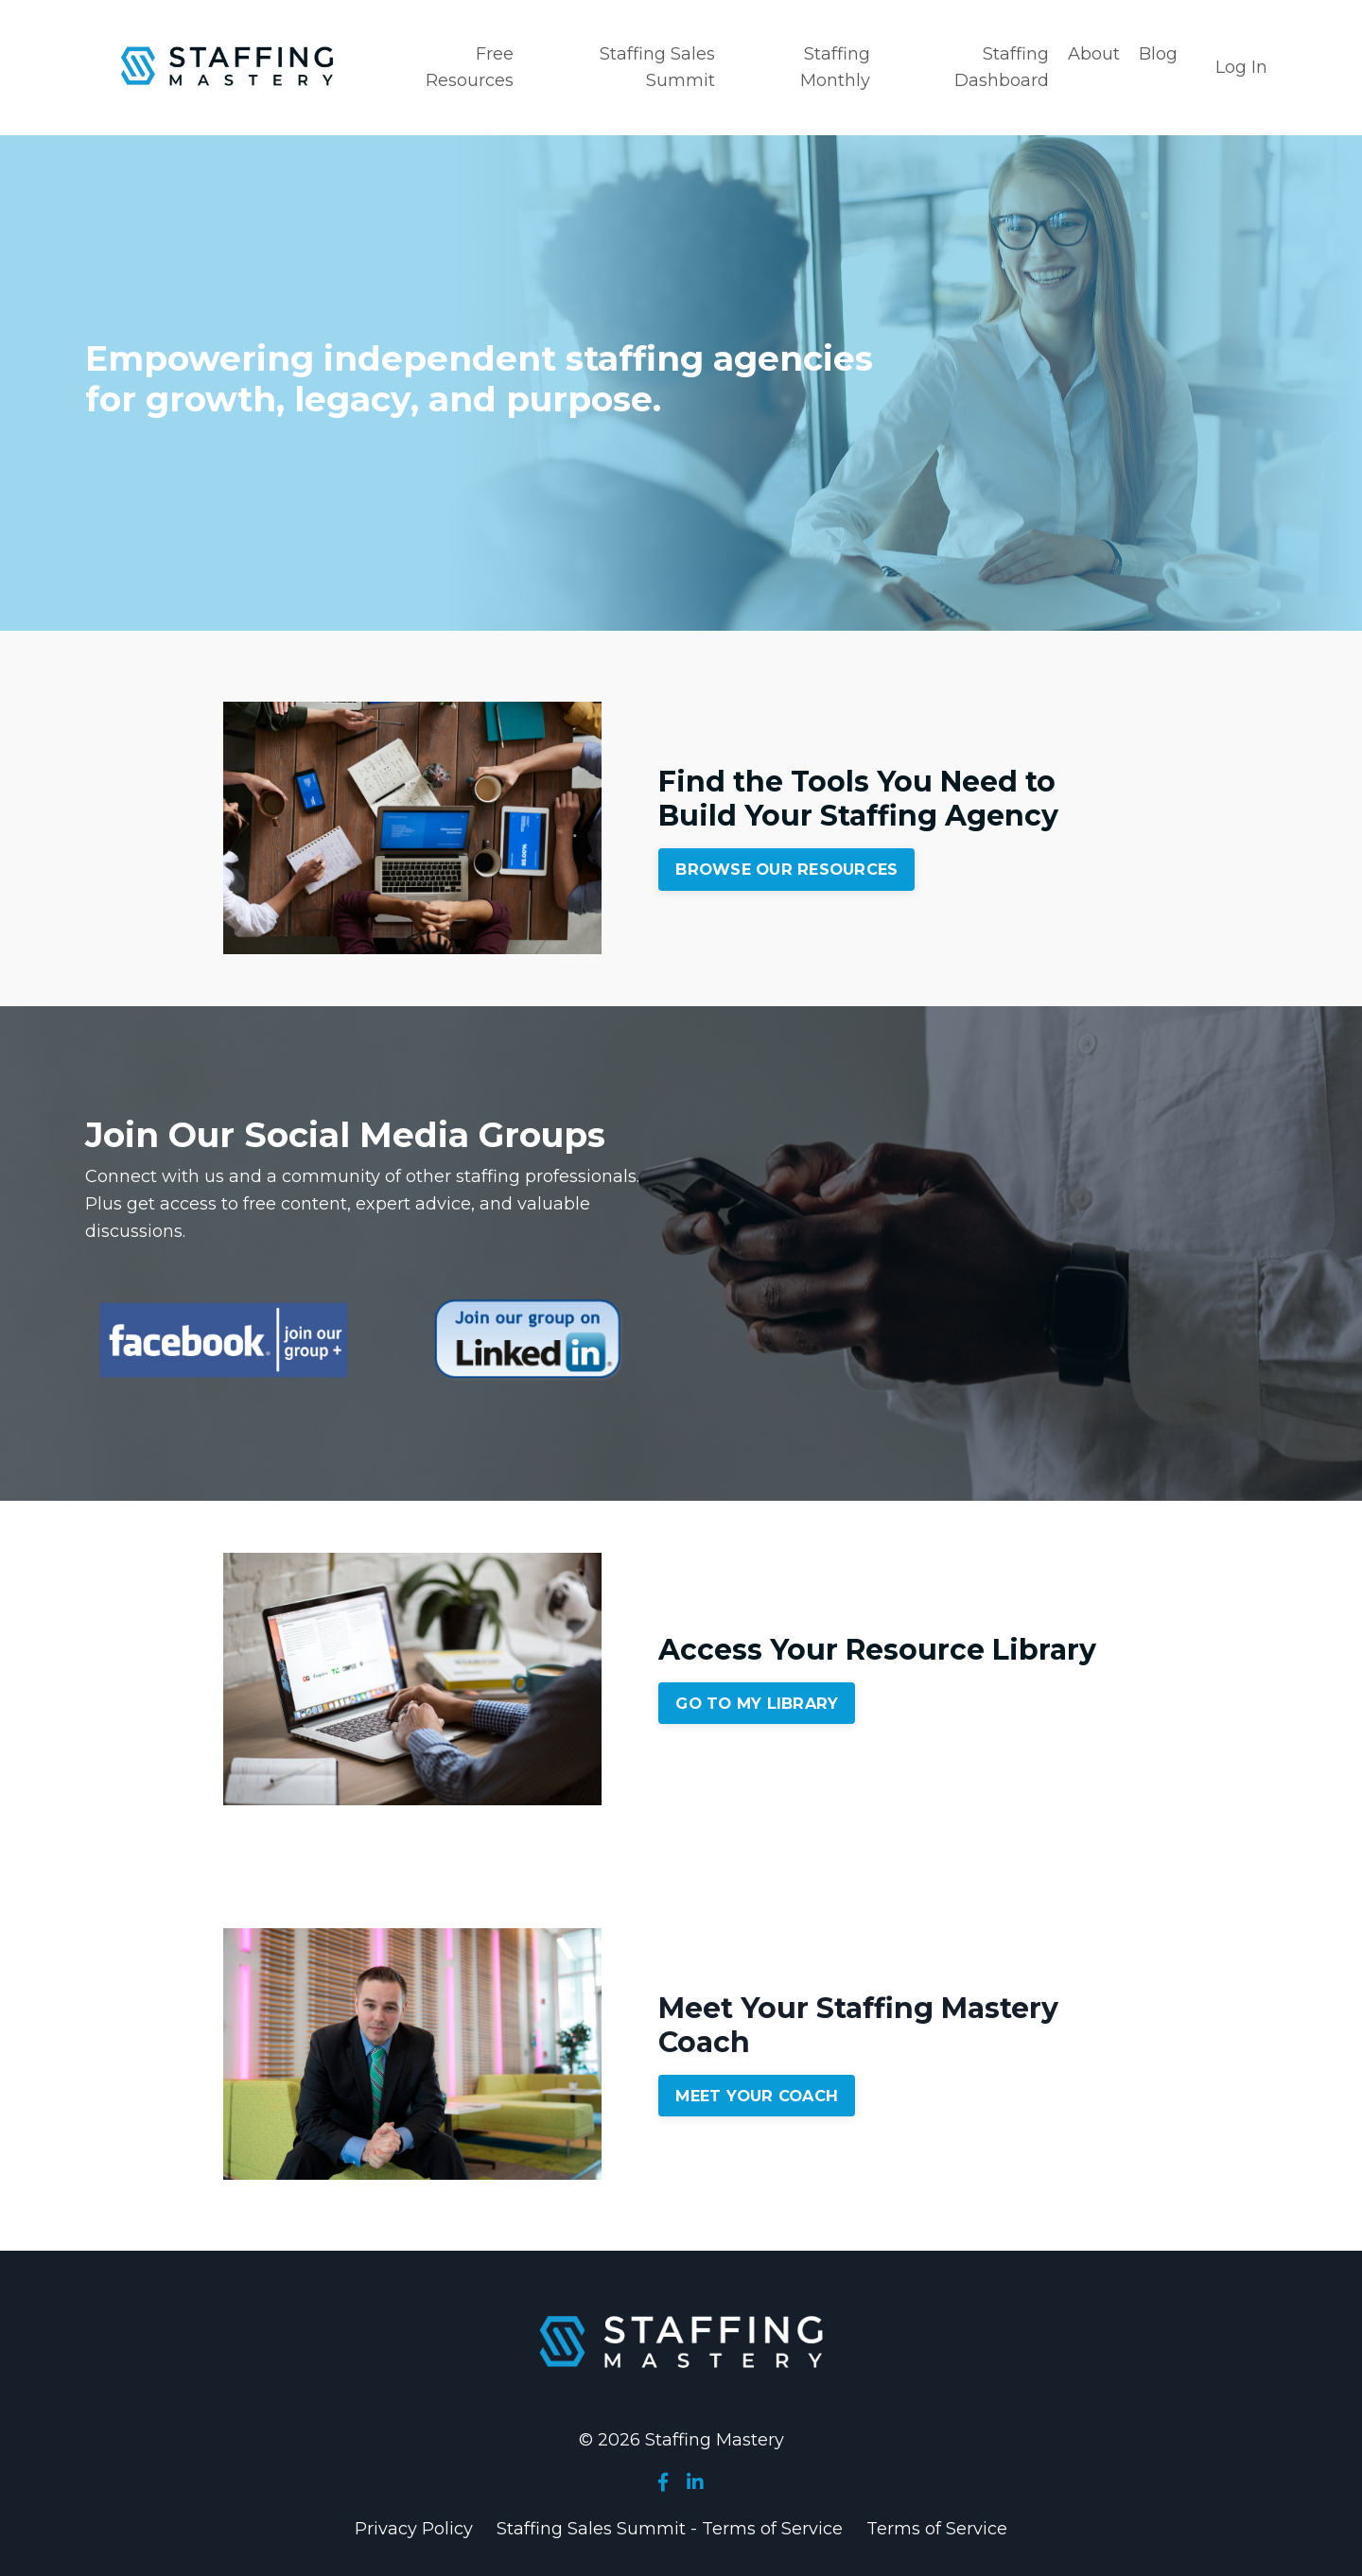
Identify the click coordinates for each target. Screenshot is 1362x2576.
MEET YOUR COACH (756, 2095)
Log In (1241, 67)
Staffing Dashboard (1001, 68)
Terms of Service (936, 2528)
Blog (1158, 54)
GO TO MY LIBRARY (756, 1703)
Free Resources (470, 68)
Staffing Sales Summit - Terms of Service (670, 2528)
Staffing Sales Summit (657, 68)
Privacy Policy (414, 2528)
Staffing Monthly (835, 68)
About (1094, 54)
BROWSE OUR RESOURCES (786, 869)
